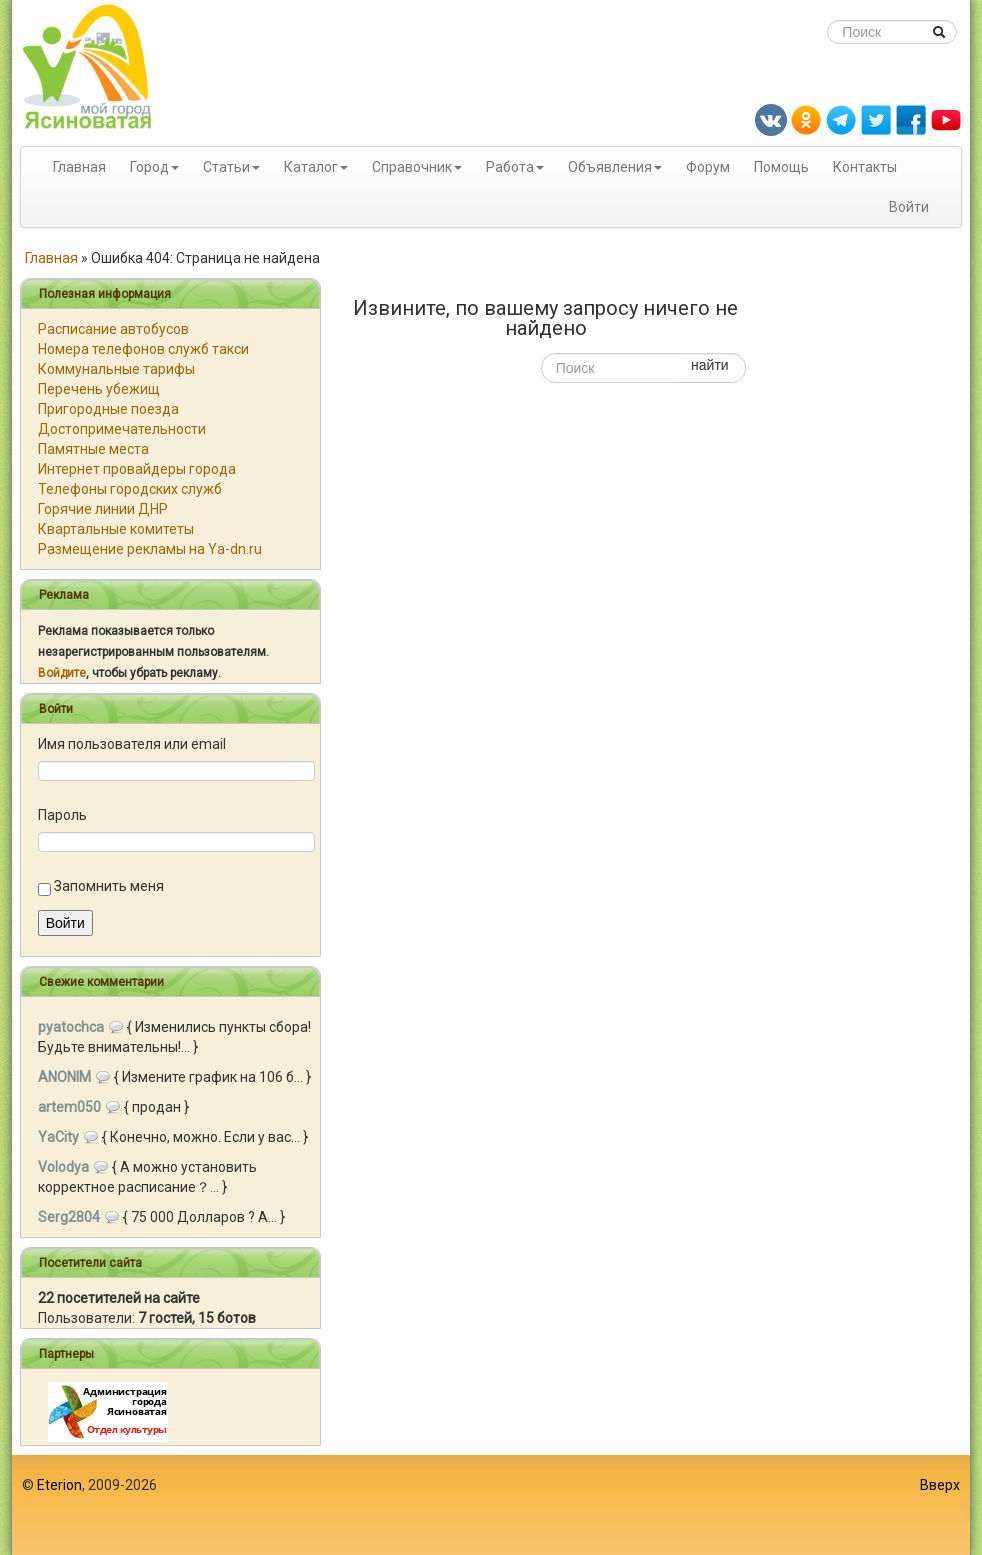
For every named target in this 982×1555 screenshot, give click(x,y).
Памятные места (93, 449)
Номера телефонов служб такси (143, 349)
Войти (909, 207)
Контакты (865, 167)
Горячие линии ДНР (103, 509)
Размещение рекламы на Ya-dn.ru (150, 549)
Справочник (412, 167)
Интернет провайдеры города (137, 469)
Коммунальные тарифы (116, 369)
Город (149, 167)
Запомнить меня (109, 886)
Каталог (311, 167)
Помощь (781, 167)
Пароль (62, 815)
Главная (79, 167)
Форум (708, 167)
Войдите (62, 673)
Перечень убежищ (99, 389)
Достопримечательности (122, 429)
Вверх (940, 1485)
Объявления (610, 167)
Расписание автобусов (113, 329)
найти (710, 365)
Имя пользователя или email (132, 744)
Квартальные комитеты (116, 529)
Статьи (226, 167)
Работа (510, 167)
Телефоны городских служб (130, 489)
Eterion (59, 1485)
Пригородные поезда (108, 409)
